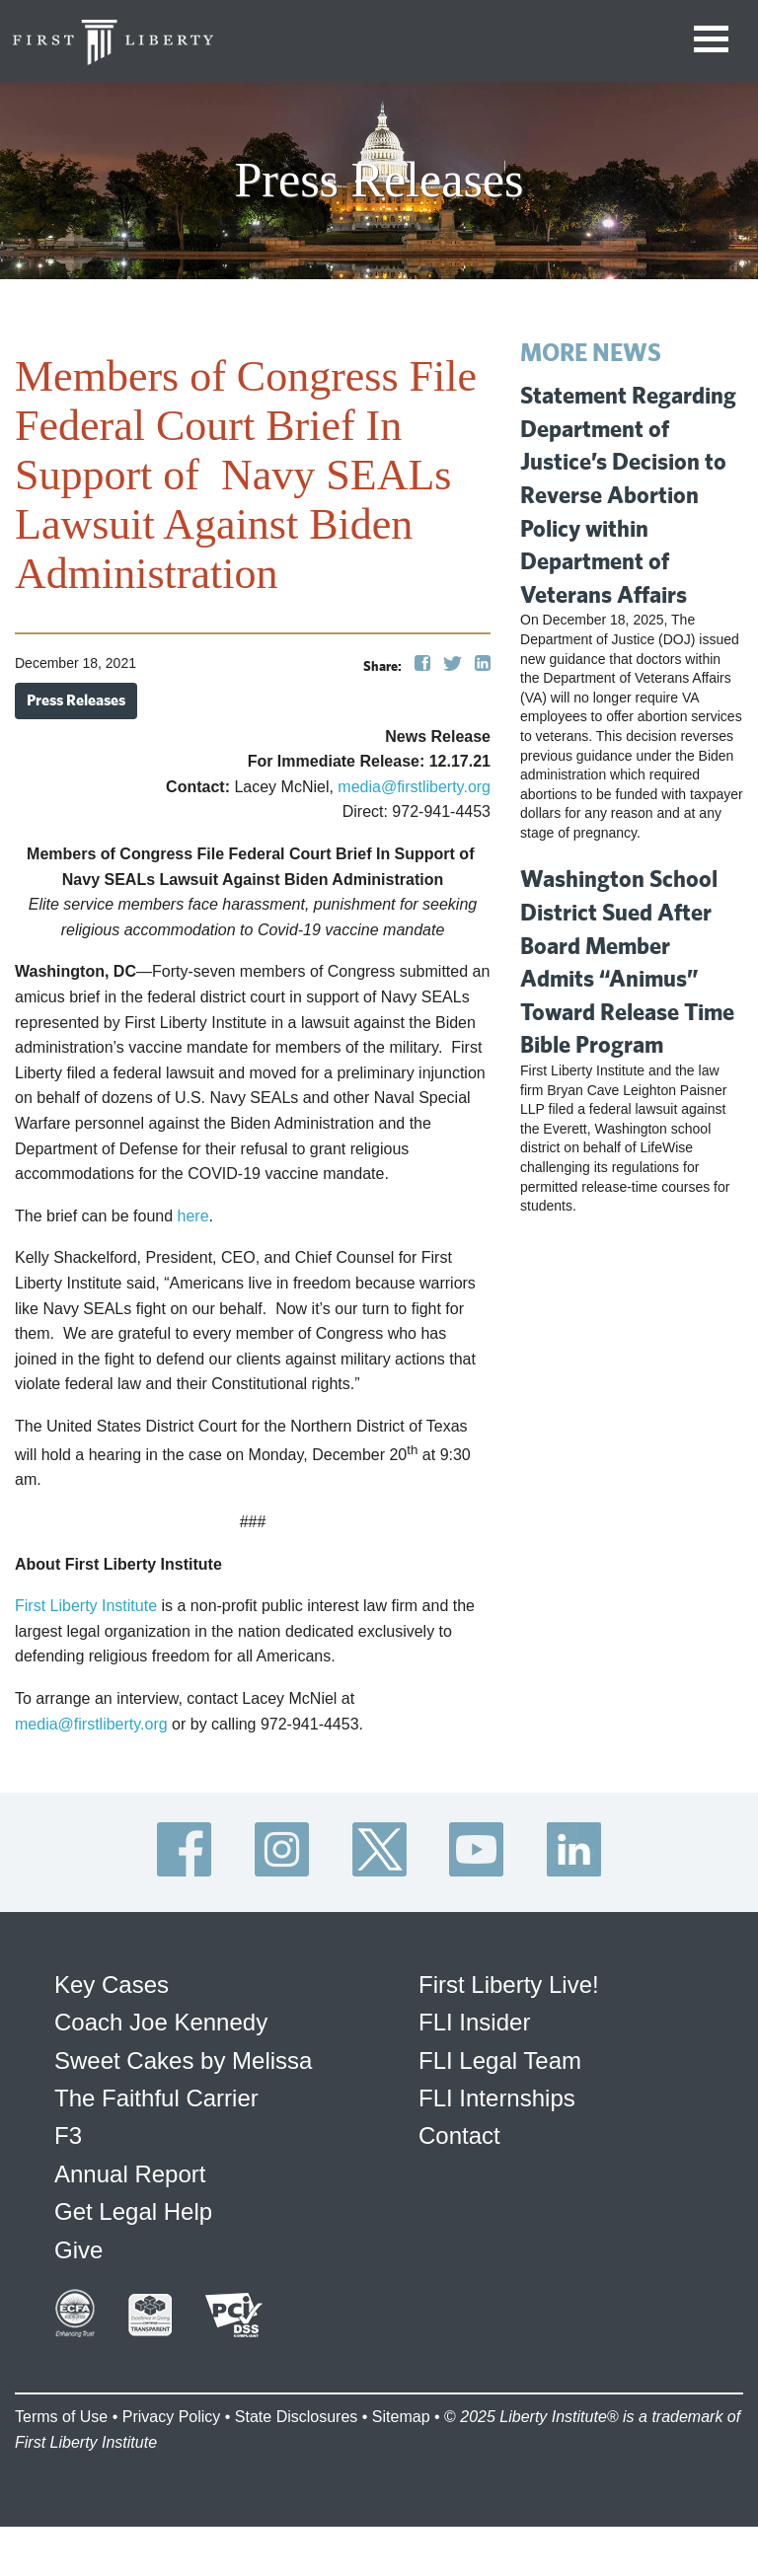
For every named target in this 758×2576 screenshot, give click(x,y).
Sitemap (401, 2416)
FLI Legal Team (499, 2060)
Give (78, 2250)
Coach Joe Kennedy (160, 2022)
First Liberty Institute (86, 1605)
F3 (68, 2135)
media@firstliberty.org (414, 786)
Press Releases (76, 700)
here (193, 1216)
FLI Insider (474, 2022)
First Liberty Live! (508, 1984)
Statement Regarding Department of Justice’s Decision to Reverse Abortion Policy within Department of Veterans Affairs (628, 494)
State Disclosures (296, 2416)
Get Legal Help (133, 2211)
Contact (459, 2135)
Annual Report (129, 2174)
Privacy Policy (171, 2416)
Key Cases (111, 1984)
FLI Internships (496, 2098)
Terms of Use (61, 2416)
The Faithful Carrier (156, 2098)
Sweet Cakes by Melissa (183, 2060)
